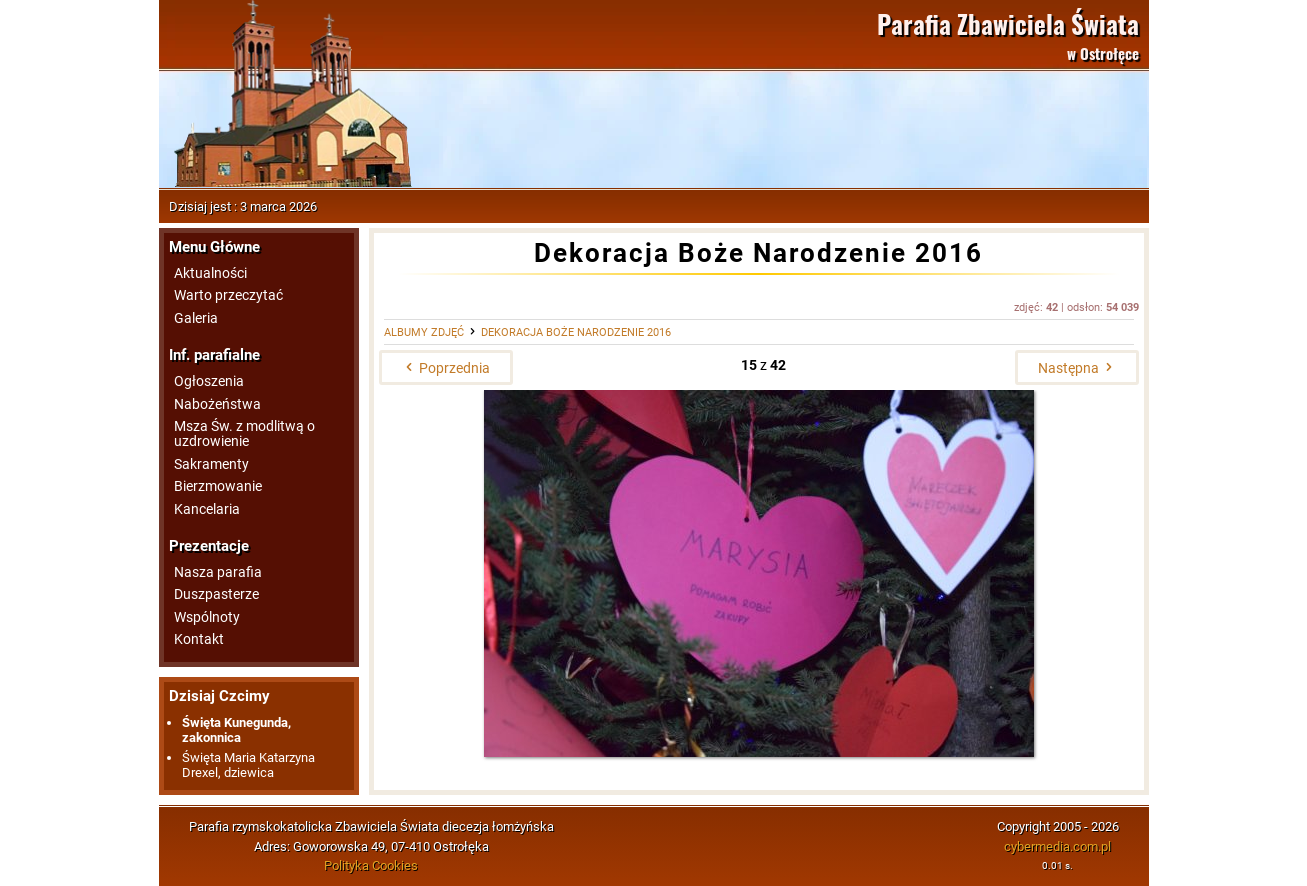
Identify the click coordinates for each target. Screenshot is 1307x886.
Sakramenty (211, 464)
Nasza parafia (218, 572)
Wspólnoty (207, 617)
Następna (1077, 368)
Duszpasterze (216, 594)
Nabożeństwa (217, 404)
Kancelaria (207, 509)
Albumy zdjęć (424, 332)
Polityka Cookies (371, 865)
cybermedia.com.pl (1057, 846)
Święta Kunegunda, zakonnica (236, 730)
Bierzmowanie (218, 486)
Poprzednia (446, 368)
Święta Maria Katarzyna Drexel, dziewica (248, 765)
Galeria (196, 318)
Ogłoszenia (209, 381)
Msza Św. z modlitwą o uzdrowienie (244, 434)
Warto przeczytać (228, 295)
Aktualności (210, 273)
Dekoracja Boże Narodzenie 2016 (576, 332)
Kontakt (199, 639)
